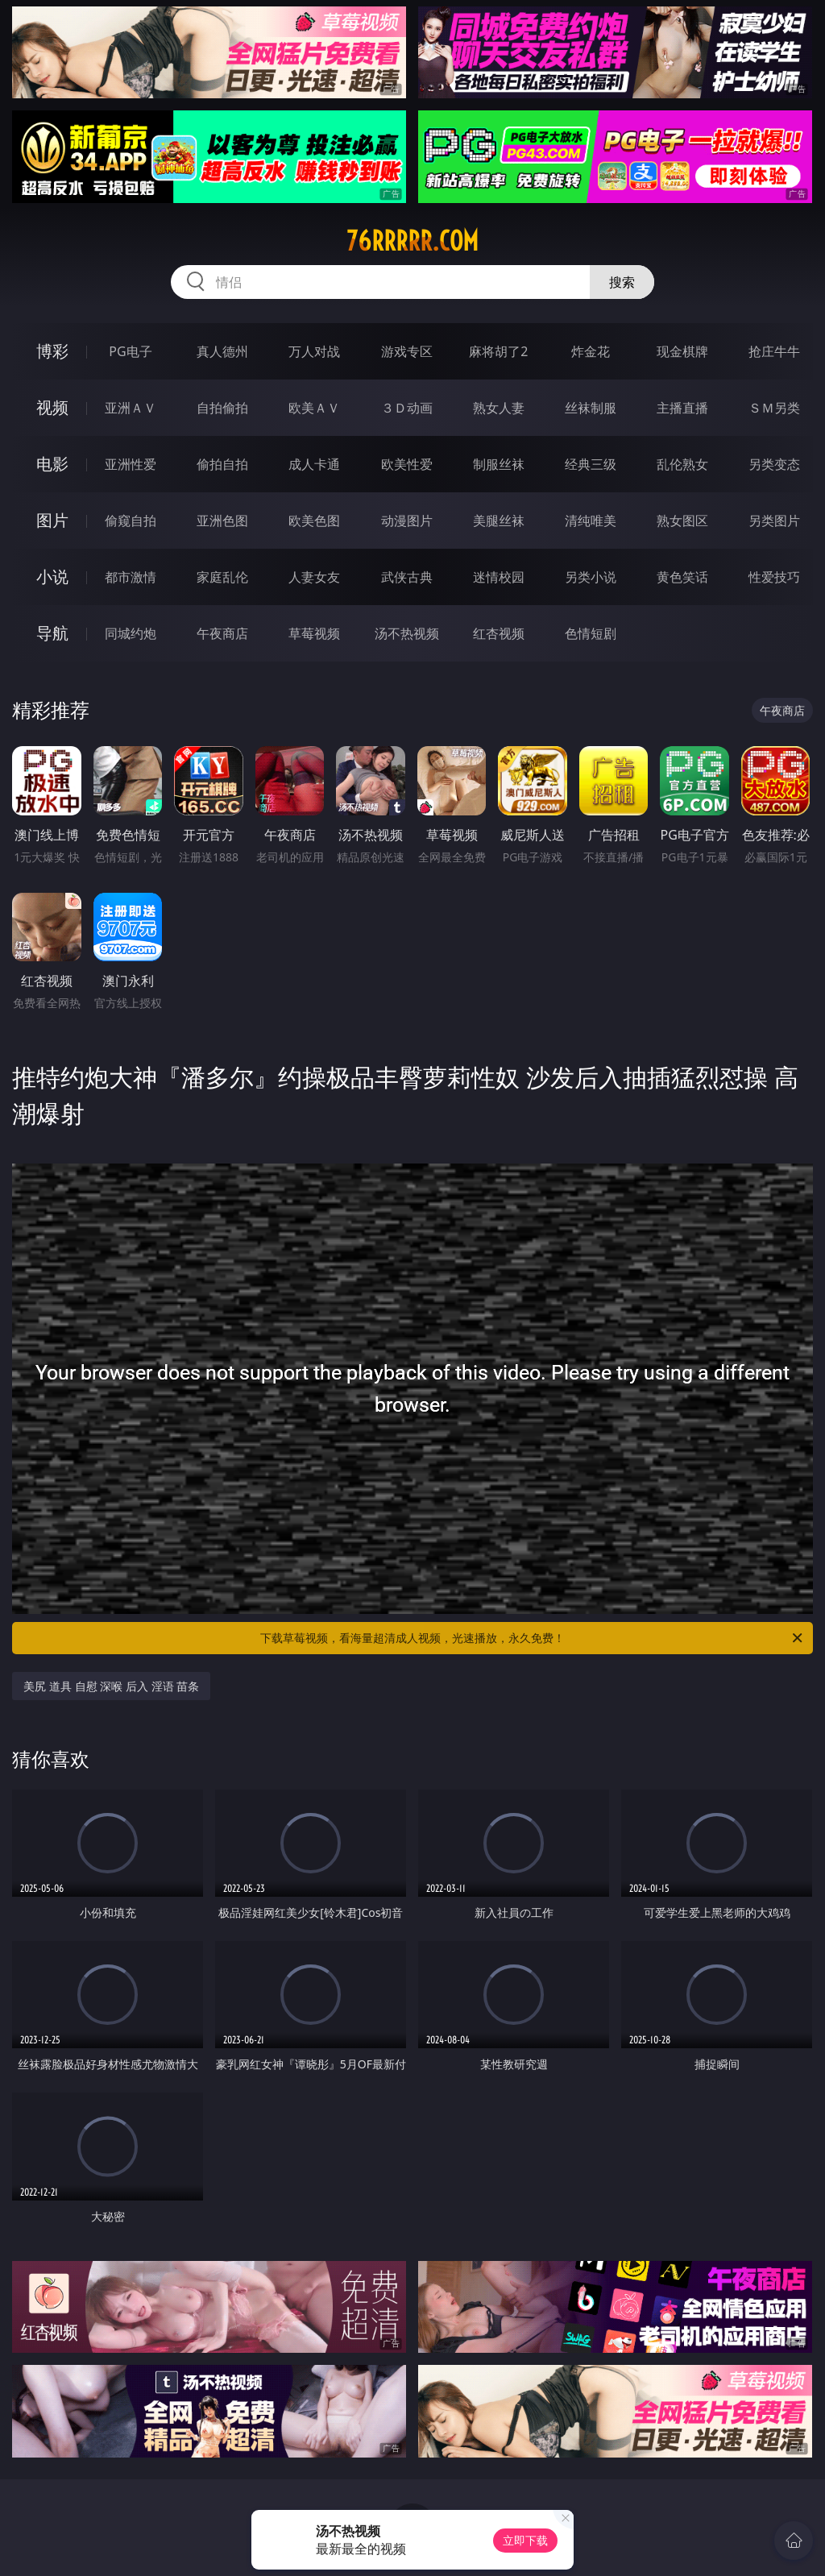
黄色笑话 (682, 577)
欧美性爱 (407, 464)
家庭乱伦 (222, 577)
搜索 (622, 282)
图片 (52, 520)
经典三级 (590, 464)
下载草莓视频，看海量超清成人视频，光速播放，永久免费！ (532, 1638)
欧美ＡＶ (314, 408)
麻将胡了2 (498, 351)
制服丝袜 (498, 464)
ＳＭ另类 (774, 408)
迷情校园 (498, 577)
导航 (52, 633)
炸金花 (590, 351)
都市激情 (130, 577)
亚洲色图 (222, 520)
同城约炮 (130, 633)
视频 (52, 407)
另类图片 (774, 520)
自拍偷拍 (222, 408)
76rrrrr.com (412, 241)
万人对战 (314, 351)
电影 (52, 464)
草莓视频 (314, 633)
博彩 (52, 351)
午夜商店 (222, 633)
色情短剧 (590, 633)
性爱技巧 (774, 577)
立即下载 (525, 2540)
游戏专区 (407, 351)
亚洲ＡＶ (130, 408)
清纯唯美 (590, 520)
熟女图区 (682, 520)
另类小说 (590, 577)
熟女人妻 (498, 408)
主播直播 (682, 408)
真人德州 (222, 351)
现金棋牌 (682, 351)
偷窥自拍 (130, 520)
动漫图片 (407, 520)
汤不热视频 (407, 633)
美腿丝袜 (498, 520)
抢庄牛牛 (774, 351)
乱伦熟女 (682, 464)
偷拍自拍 (222, 464)
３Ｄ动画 (407, 408)
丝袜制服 (590, 408)
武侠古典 (407, 577)
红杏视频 (498, 633)
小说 (52, 576)
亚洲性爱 (130, 464)
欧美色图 (314, 520)
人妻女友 (314, 577)
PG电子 (130, 351)
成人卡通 (314, 464)
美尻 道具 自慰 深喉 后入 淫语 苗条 (111, 1686)
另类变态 (774, 464)
